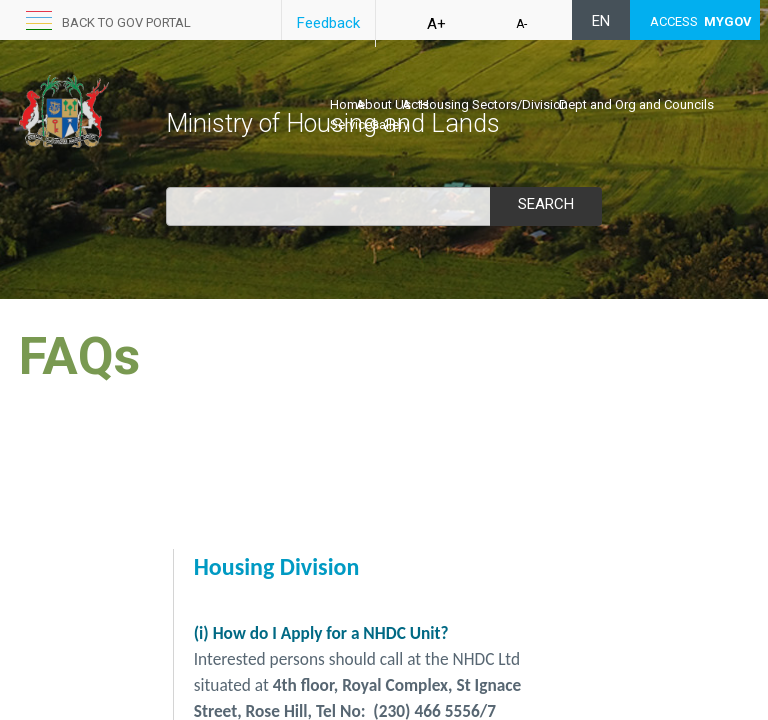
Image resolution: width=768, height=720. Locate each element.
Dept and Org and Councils (636, 104)
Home (347, 104)
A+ (436, 24)
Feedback (328, 23)
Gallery (389, 124)
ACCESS (701, 21)
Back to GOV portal (126, 22)
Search (546, 204)
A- (521, 24)
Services (354, 124)
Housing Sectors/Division (494, 104)
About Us (383, 104)
